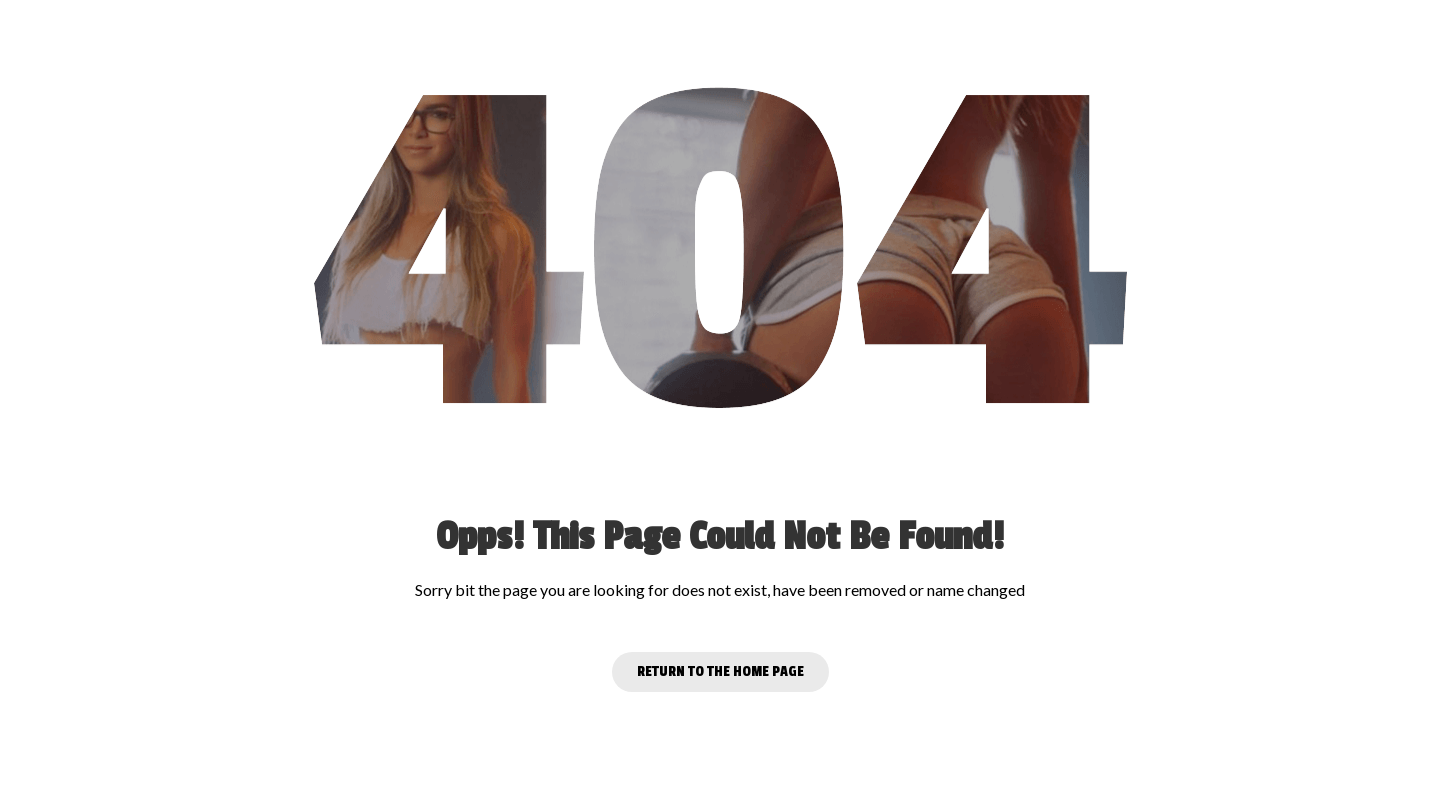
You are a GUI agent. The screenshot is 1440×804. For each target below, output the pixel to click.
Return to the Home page (720, 671)
